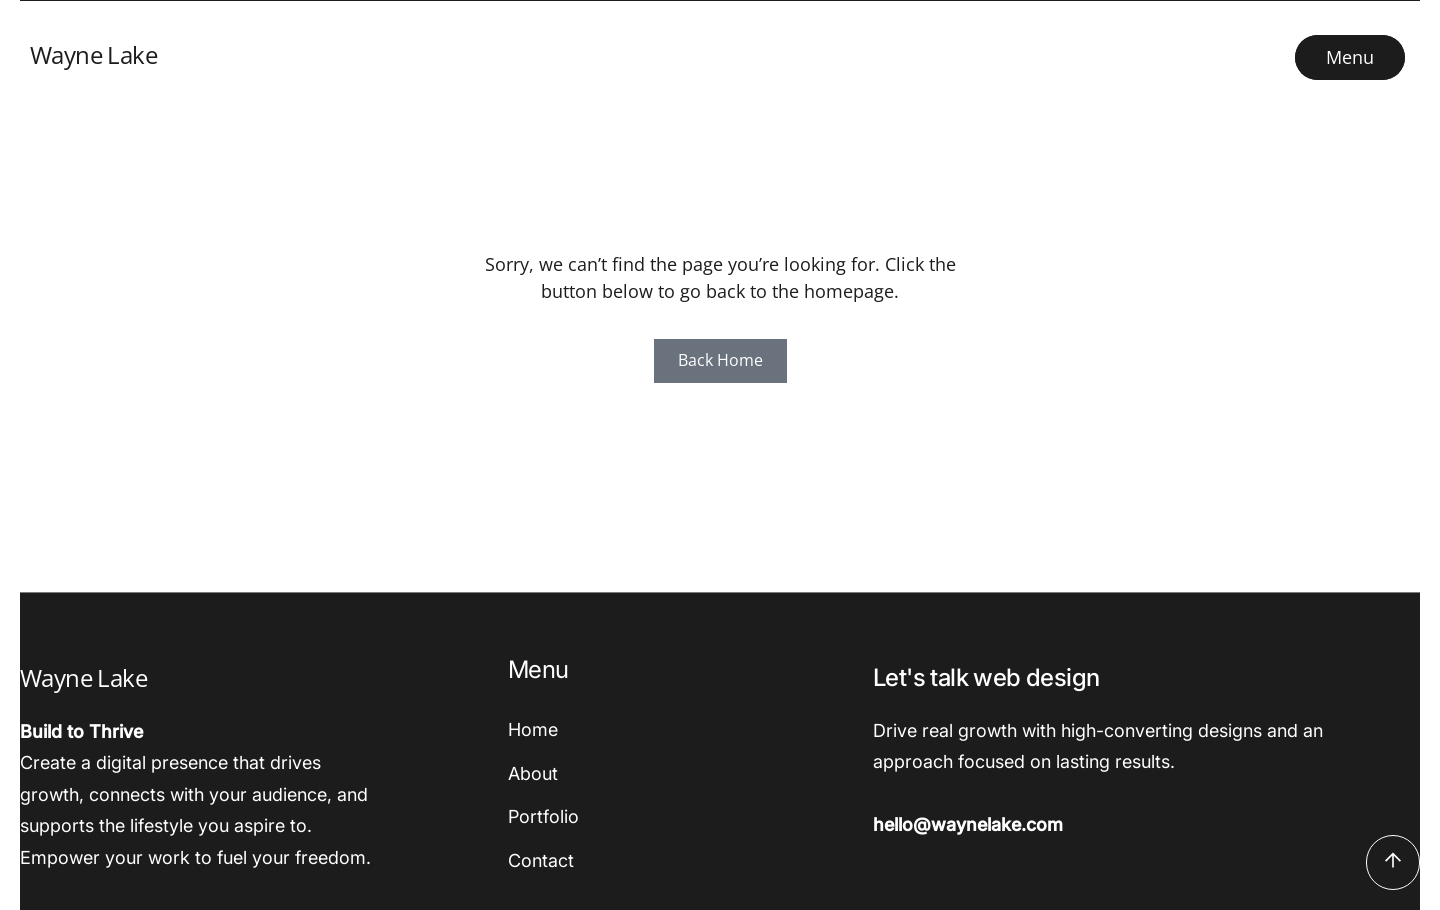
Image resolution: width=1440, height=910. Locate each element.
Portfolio (543, 816)
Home (533, 729)
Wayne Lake (93, 54)
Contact (541, 860)
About (533, 773)
